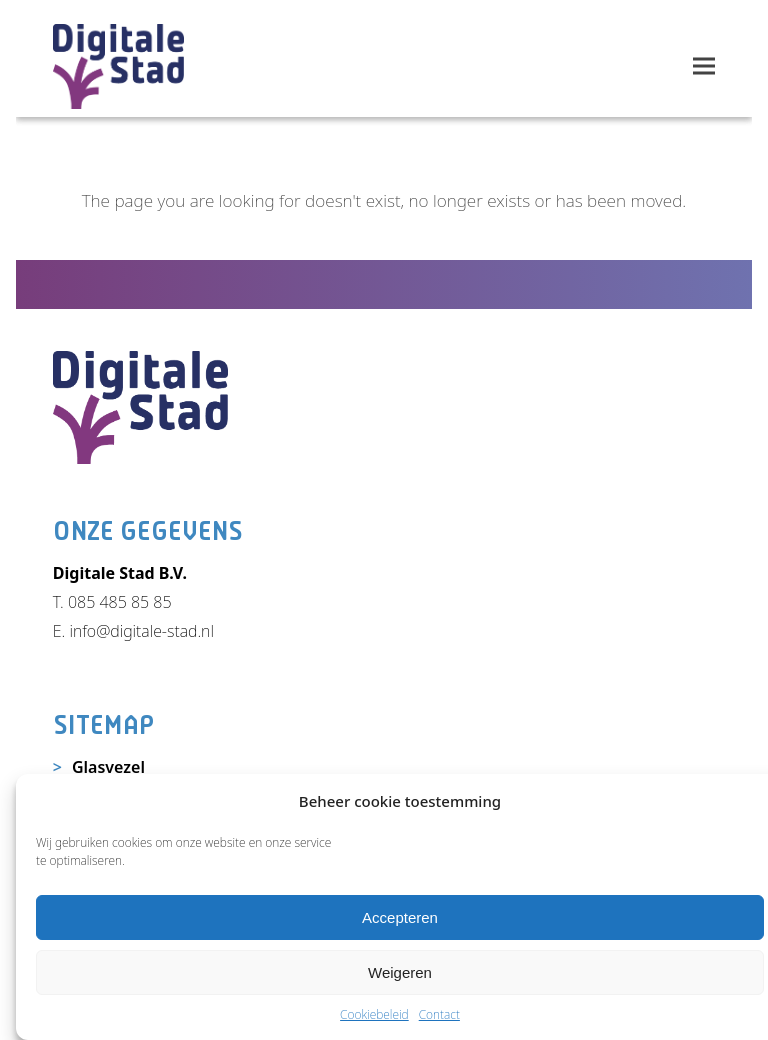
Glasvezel (108, 767)
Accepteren (400, 917)
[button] (704, 66)
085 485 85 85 (120, 602)
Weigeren (400, 972)
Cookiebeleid (374, 1014)
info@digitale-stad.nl (141, 631)
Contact (439, 1014)
